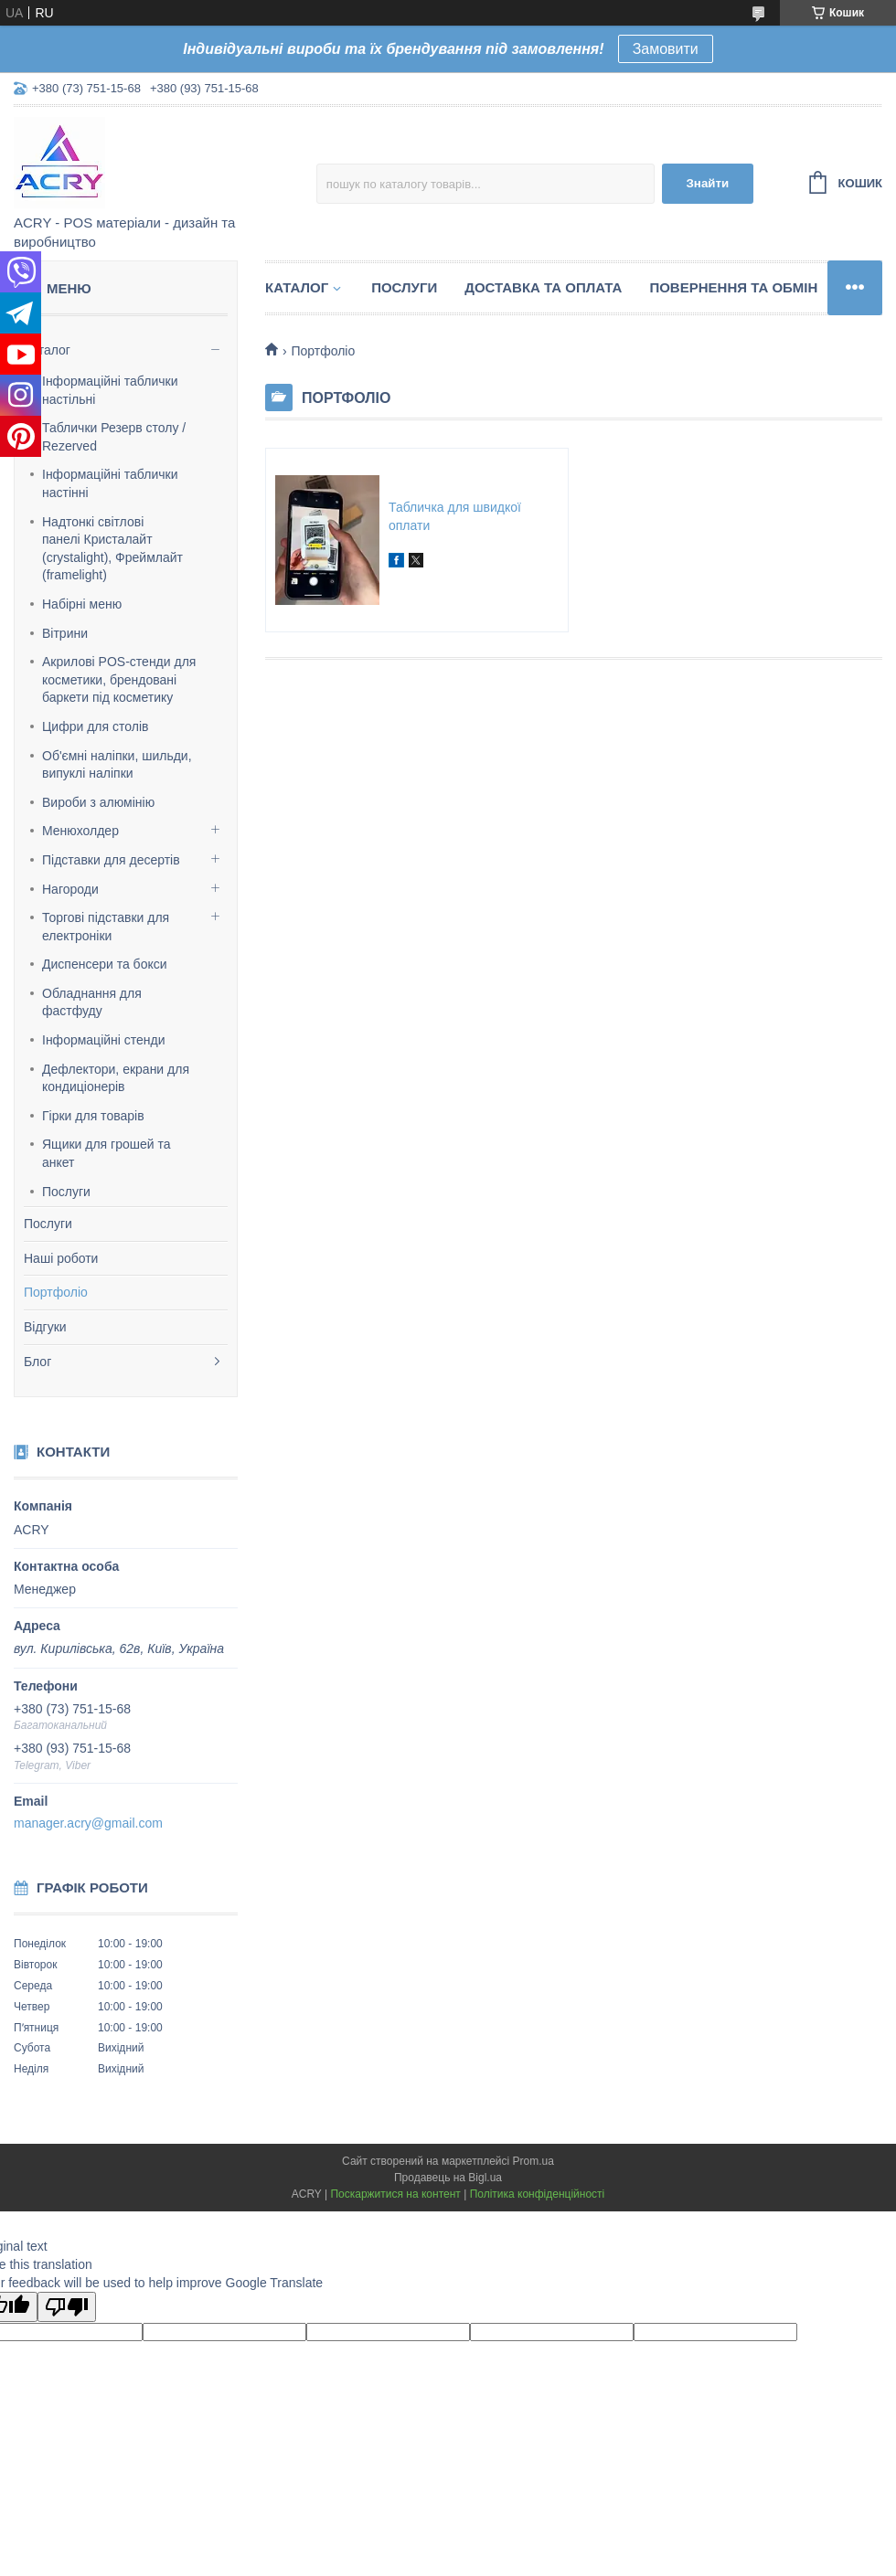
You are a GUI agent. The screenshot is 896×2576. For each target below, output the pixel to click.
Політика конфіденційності (537, 2194)
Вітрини (65, 633)
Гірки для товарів (93, 1115)
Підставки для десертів (111, 860)
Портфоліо (56, 1292)
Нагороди (70, 889)
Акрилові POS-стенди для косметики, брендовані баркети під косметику (119, 679)
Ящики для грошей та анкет (106, 1153)
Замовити (666, 49)
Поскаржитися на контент (395, 2194)
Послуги (66, 1191)
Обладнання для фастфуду (92, 1002)
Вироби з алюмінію (98, 802)
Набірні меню (82, 604)
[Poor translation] (66, 2307)
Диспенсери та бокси (104, 964)
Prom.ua (533, 2161)
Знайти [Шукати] (707, 183)
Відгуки (45, 1327)
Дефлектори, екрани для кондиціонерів (115, 1078)
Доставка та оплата (543, 287)
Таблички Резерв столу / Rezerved (114, 436)
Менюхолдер (80, 830)
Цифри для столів (95, 726)
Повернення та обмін (733, 287)
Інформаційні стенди (103, 1040)
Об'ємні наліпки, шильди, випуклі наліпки (117, 764)
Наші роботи (61, 1258)
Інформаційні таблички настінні (109, 483)
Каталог (47, 350)
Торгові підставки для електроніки (105, 926)
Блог (37, 1361)
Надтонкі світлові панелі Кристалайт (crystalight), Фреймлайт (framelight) (112, 548)
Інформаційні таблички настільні (109, 390)
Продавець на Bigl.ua (448, 2177)
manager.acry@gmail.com (88, 1823)
